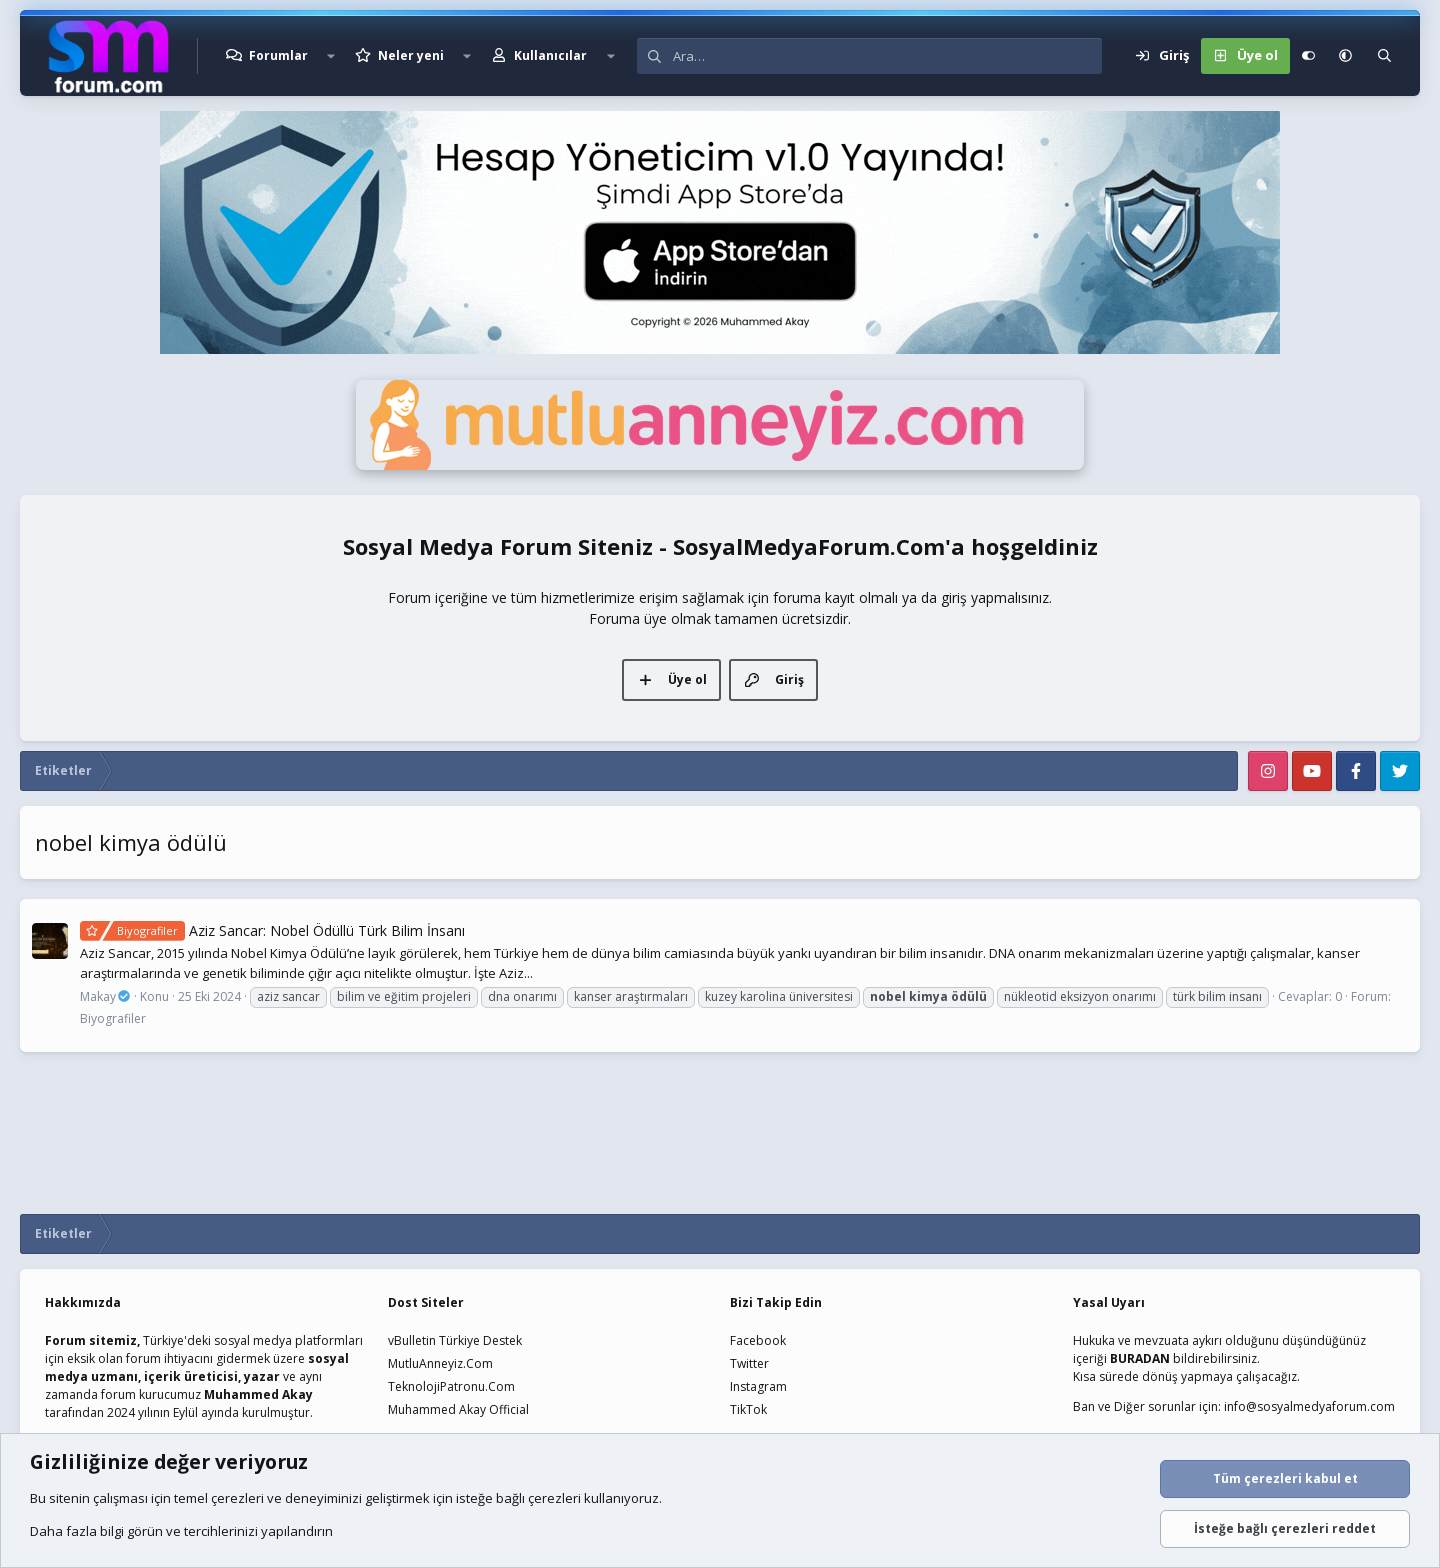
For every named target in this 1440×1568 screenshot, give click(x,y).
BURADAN (1140, 1358)
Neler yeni (411, 55)
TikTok (748, 1409)
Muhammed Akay (258, 1394)
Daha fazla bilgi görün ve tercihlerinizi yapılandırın (181, 1531)
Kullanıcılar (550, 55)
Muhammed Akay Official (458, 1409)
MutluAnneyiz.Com (440, 1363)
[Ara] (887, 56)
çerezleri (237, 1498)
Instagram (758, 1386)
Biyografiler (113, 1018)
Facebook (758, 1340)
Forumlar (278, 55)
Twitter (749, 1363)
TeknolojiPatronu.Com (451, 1386)
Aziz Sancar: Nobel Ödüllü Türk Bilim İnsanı (272, 930)
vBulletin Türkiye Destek (455, 1340)
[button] (331, 56)
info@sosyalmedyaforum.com (1309, 1406)
